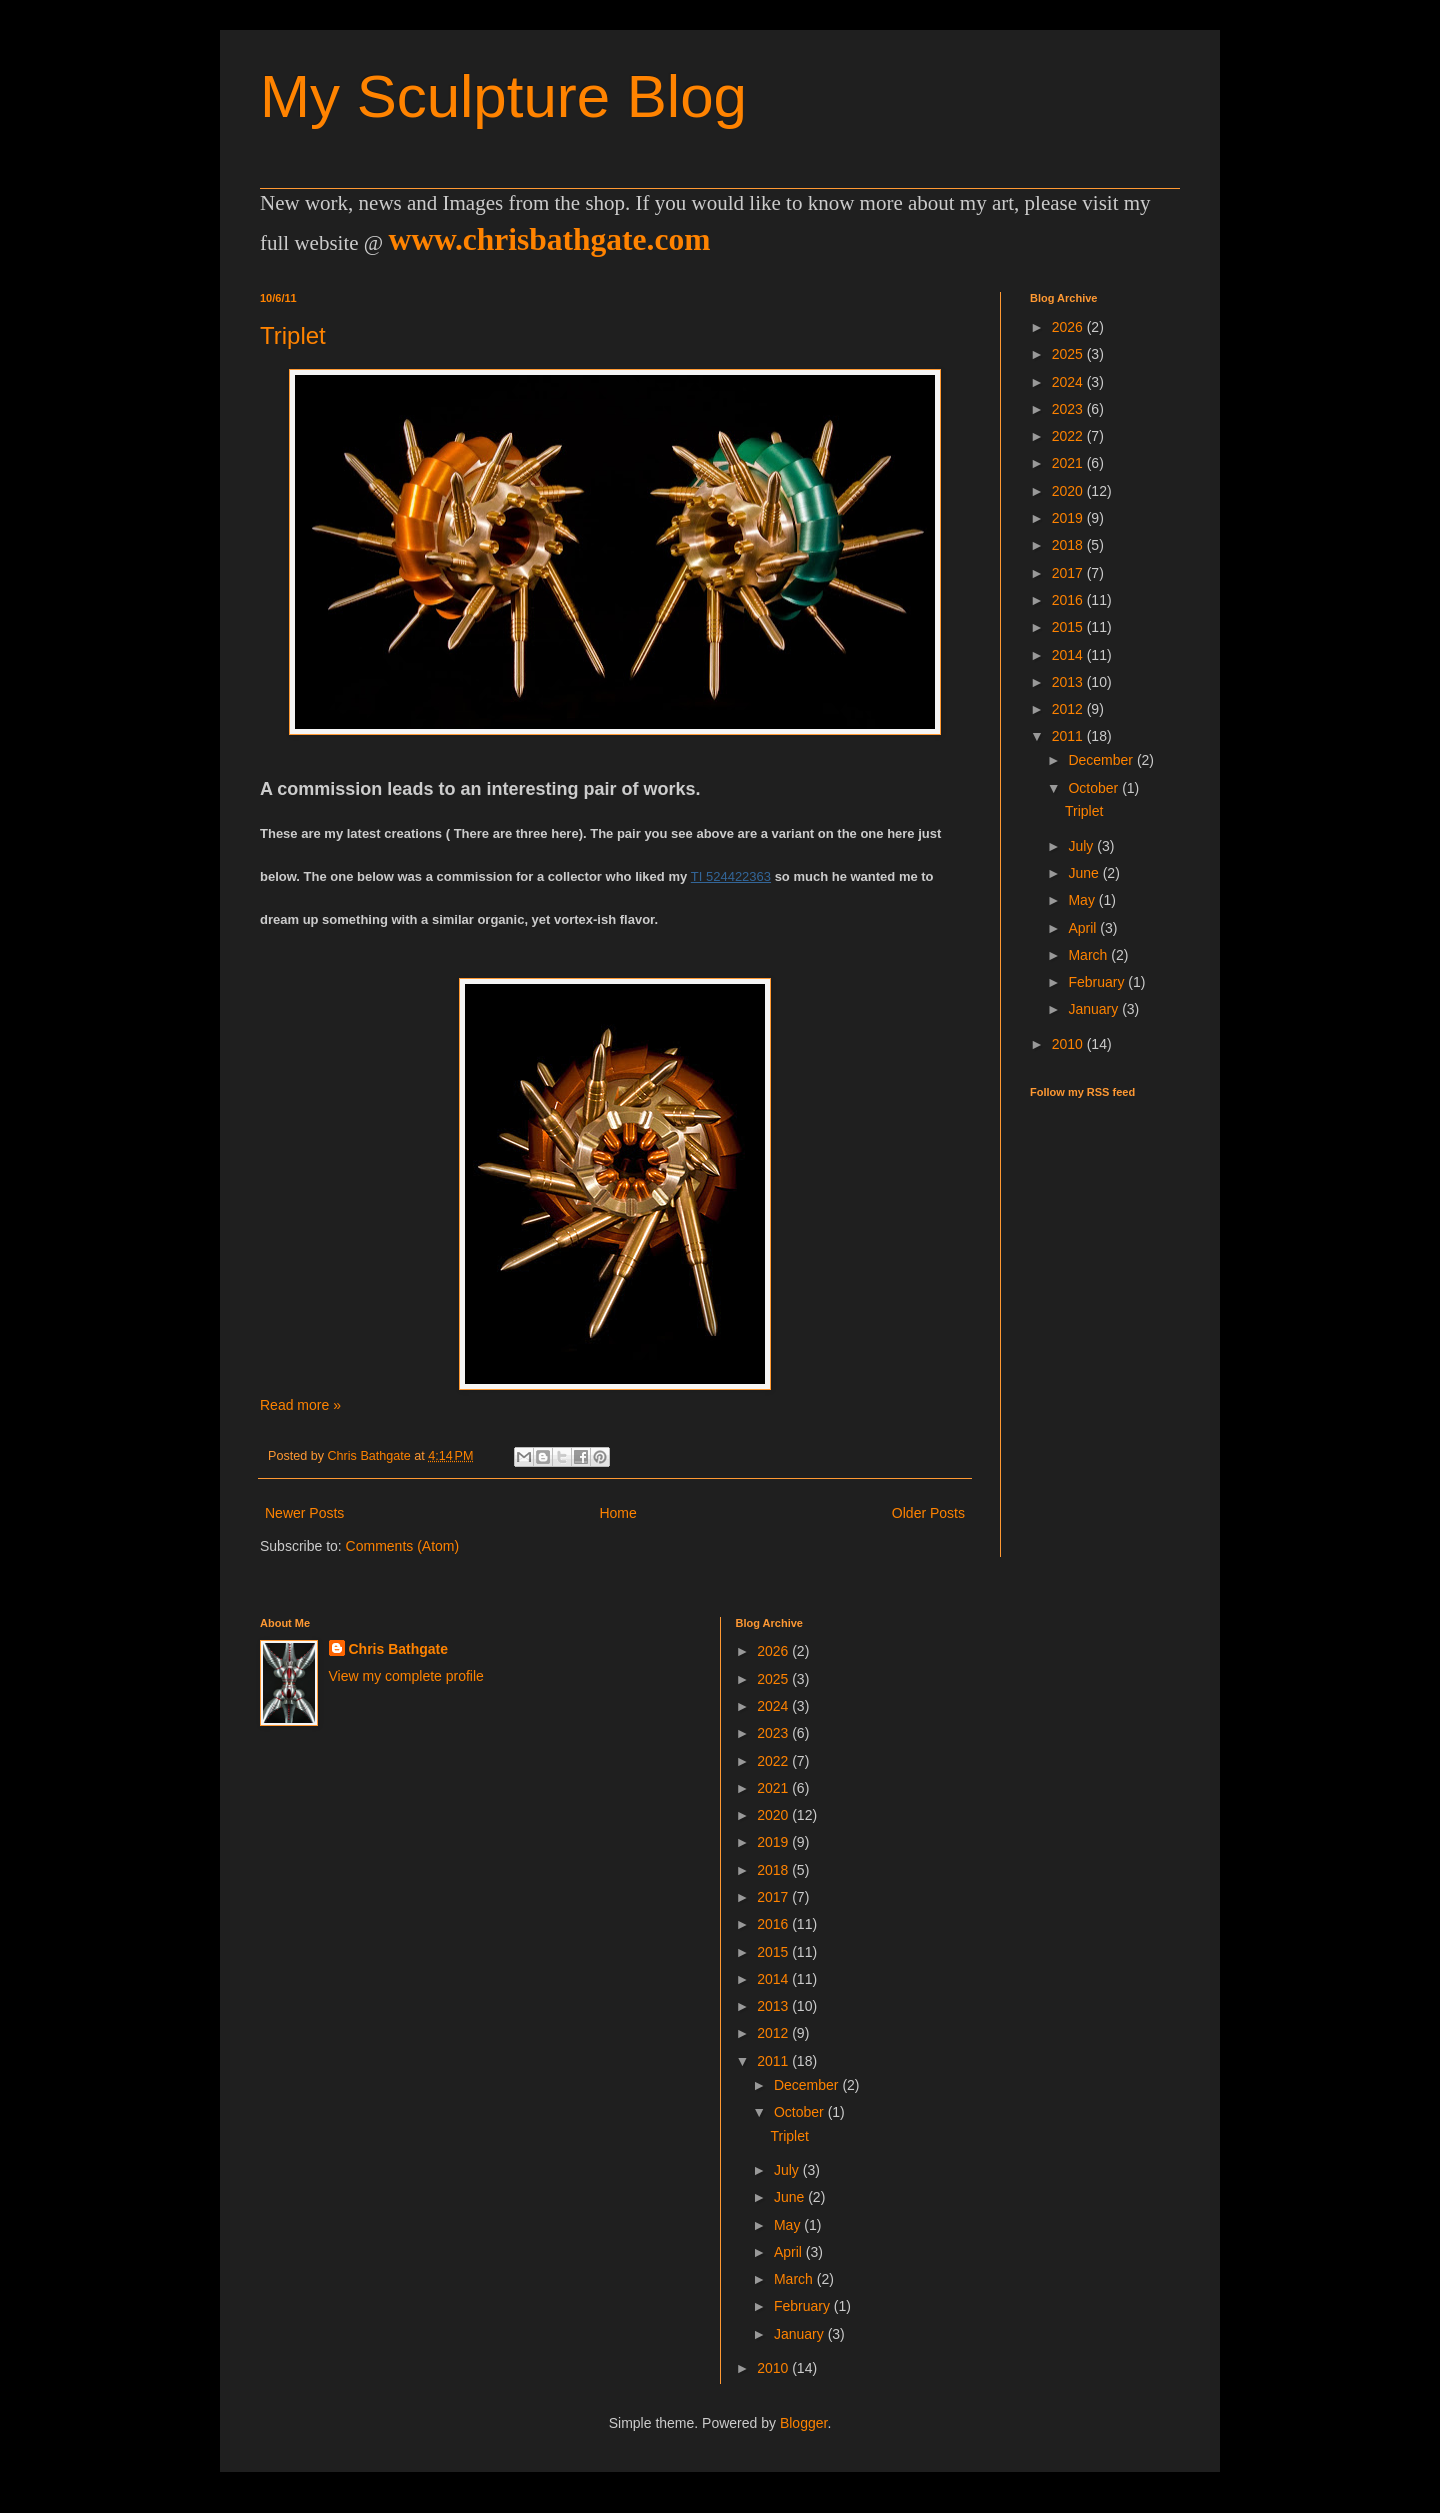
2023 (1069, 409)
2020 (1069, 491)
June (1085, 873)
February (1098, 982)
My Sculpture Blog (503, 96)
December (1102, 760)
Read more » (300, 1405)
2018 (1069, 545)
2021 (1069, 463)
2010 (1069, 1044)
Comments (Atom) (403, 1546)
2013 (1069, 682)
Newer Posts (304, 1513)
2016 (1069, 600)
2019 (1069, 518)
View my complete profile (406, 1676)
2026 (1069, 327)
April (1084, 928)
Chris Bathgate (399, 1649)
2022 (1069, 436)
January (1095, 1009)
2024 (1069, 382)
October (1095, 788)
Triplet (293, 335)
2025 (1069, 354)
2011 (1069, 736)
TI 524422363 (731, 876)
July (1082, 846)
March (1089, 955)
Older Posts (928, 1513)
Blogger (803, 2423)
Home (617, 1513)
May (1083, 900)
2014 (1069, 655)
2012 (1069, 709)
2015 (1069, 627)
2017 (1069, 573)
